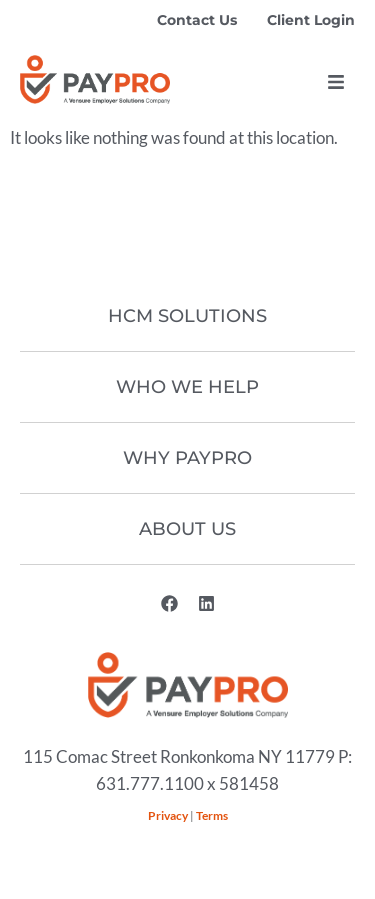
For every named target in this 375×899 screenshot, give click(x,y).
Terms (212, 815)
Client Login (311, 20)
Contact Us (197, 20)
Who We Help (187, 387)
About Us (187, 529)
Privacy (168, 815)
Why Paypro (187, 458)
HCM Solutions (187, 316)
